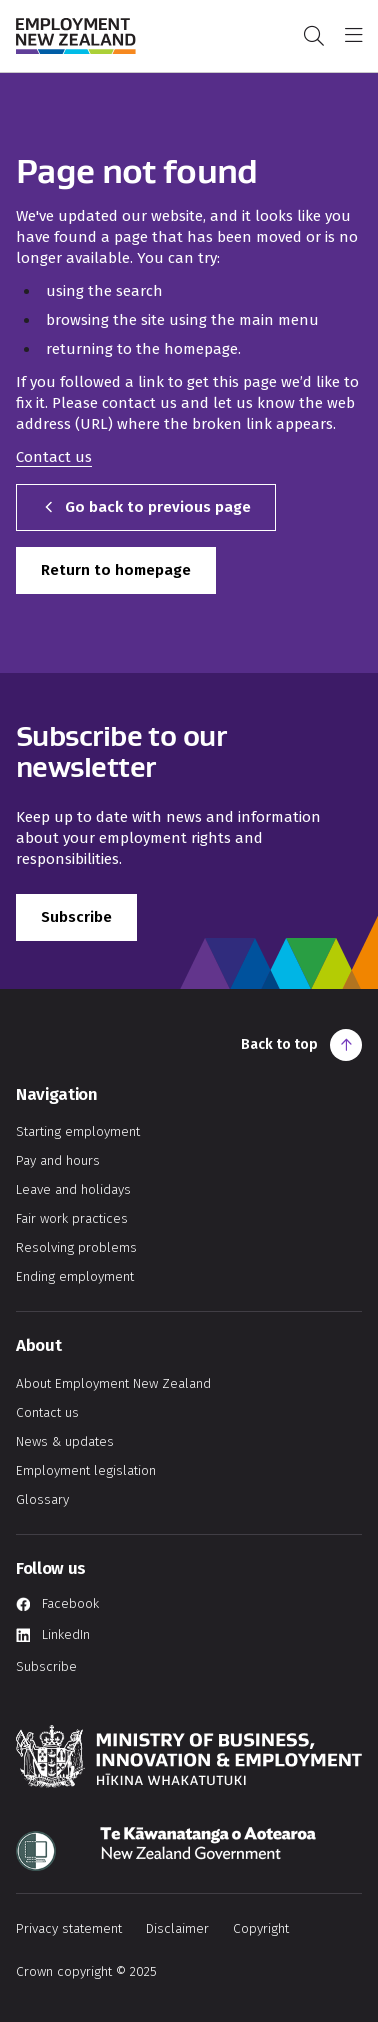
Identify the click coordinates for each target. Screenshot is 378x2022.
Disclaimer (177, 1928)
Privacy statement (69, 1928)
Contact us (54, 457)
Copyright (261, 1928)
